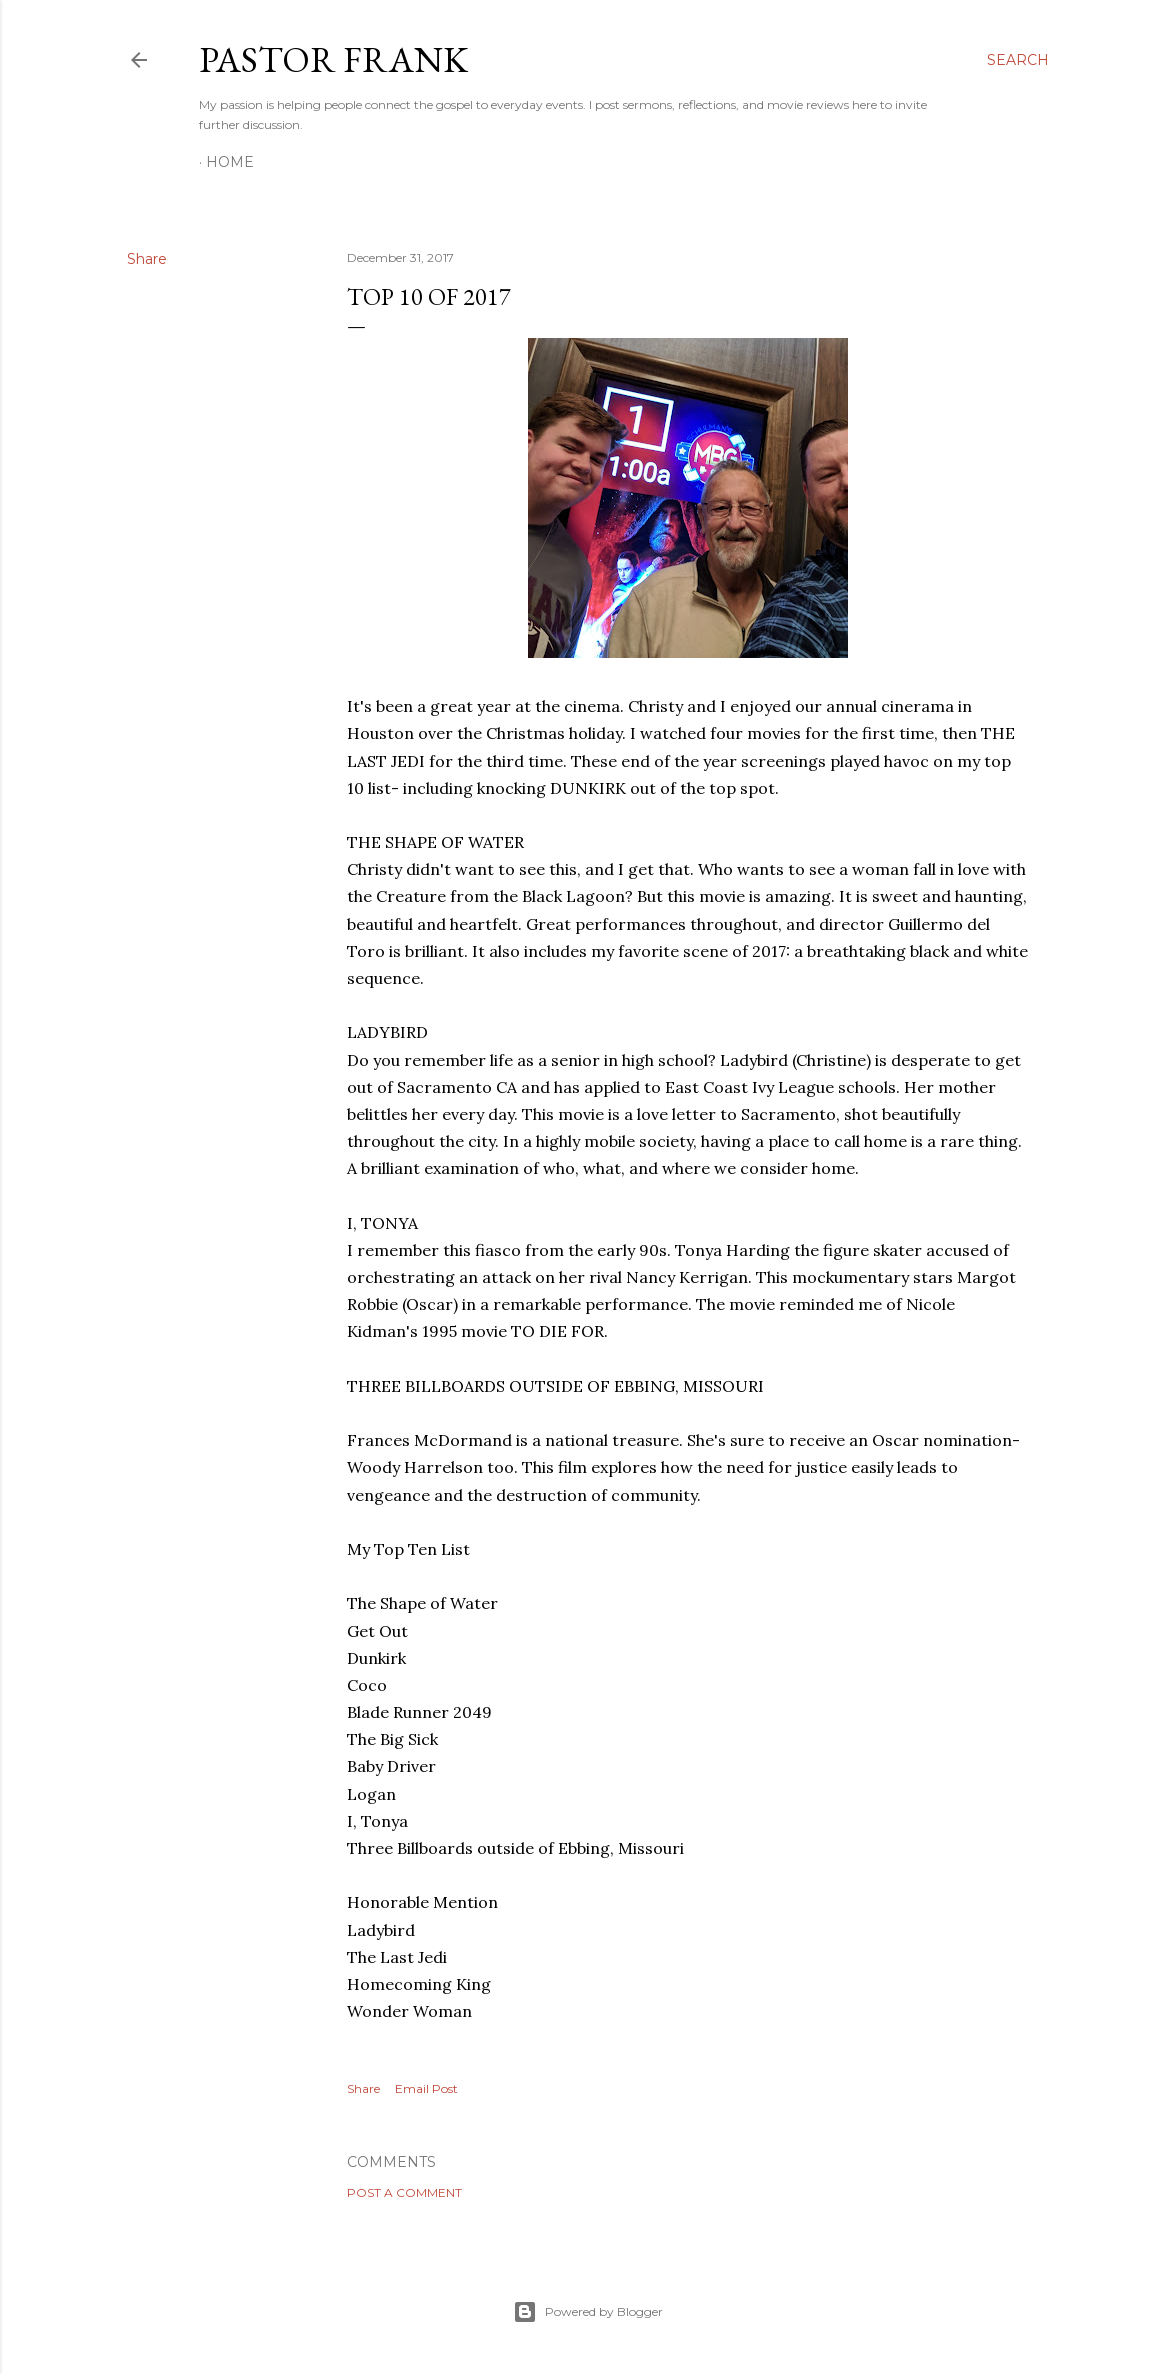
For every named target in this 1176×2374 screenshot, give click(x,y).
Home (230, 162)
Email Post (426, 2088)
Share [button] (147, 259)
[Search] (1018, 60)
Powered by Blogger (588, 2312)
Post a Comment (404, 2192)
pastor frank (333, 59)
